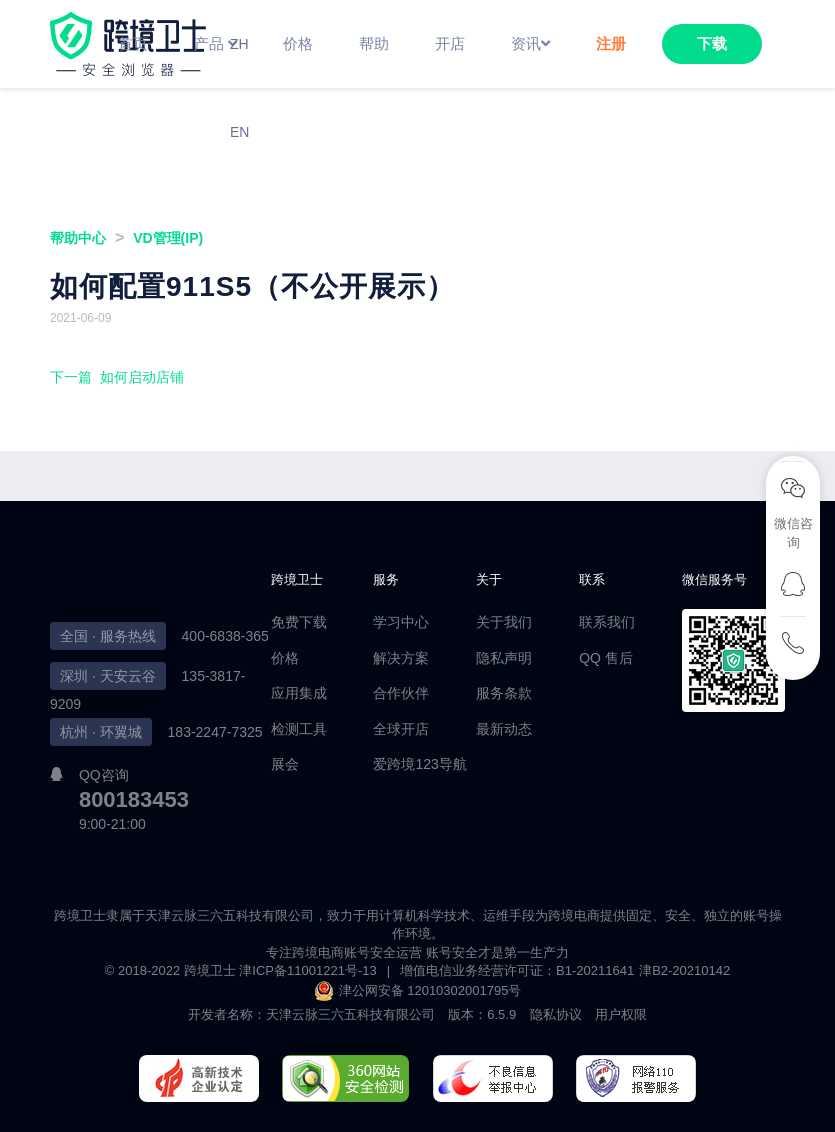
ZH (239, 44)
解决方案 (401, 658)
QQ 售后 (606, 658)
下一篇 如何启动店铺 (117, 377)
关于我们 (504, 622)
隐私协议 (556, 1014)
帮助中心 (78, 238)
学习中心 (401, 622)
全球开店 (401, 729)
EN (239, 132)
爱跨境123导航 (419, 764)
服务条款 (504, 693)
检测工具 (299, 729)
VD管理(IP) (168, 238)
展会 (285, 764)
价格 (285, 658)
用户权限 (621, 1014)
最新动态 (504, 729)
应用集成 (299, 693)
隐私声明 (504, 658)
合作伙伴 (401, 693)
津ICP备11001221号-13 (307, 970)
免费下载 (299, 622)
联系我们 (607, 622)
